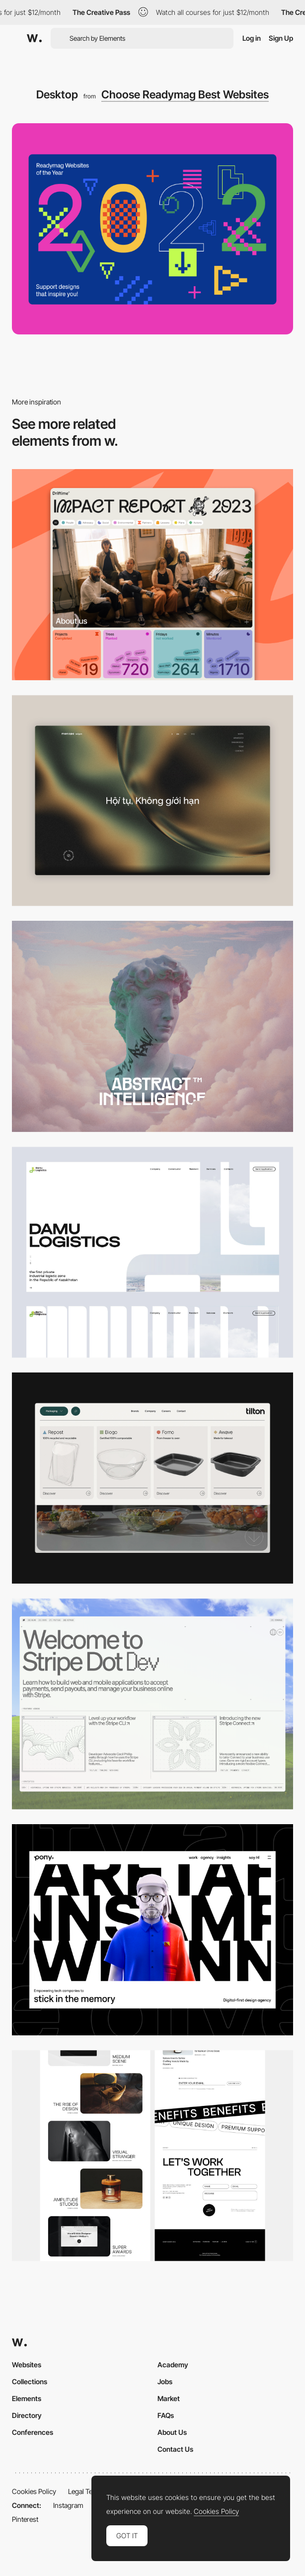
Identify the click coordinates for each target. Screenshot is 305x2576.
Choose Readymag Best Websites (185, 94)
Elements (26, 2398)
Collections (29, 2381)
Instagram (68, 2505)
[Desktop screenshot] (152, 1252)
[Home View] (152, 800)
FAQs (165, 2415)
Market (168, 2398)
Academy (172, 2364)
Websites (26, 2364)
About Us (172, 2432)
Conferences (32, 2432)
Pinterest (25, 2519)
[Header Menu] (152, 1478)
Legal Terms (86, 2491)
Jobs (164, 2381)
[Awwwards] (34, 38)
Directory (27, 2415)
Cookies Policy (34, 2491)
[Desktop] (152, 574)
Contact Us (175, 2449)
